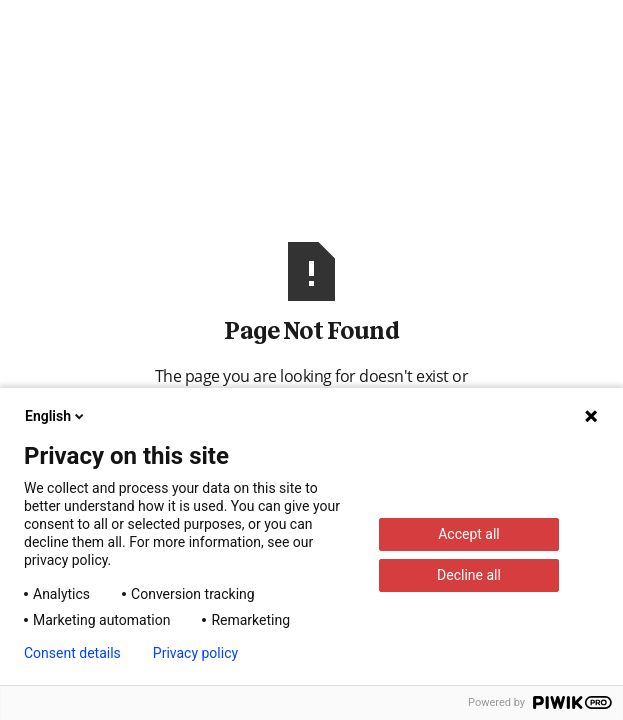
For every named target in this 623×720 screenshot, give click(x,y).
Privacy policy (195, 653)
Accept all (469, 534)
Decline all (469, 575)
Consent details (72, 653)
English (56, 416)
